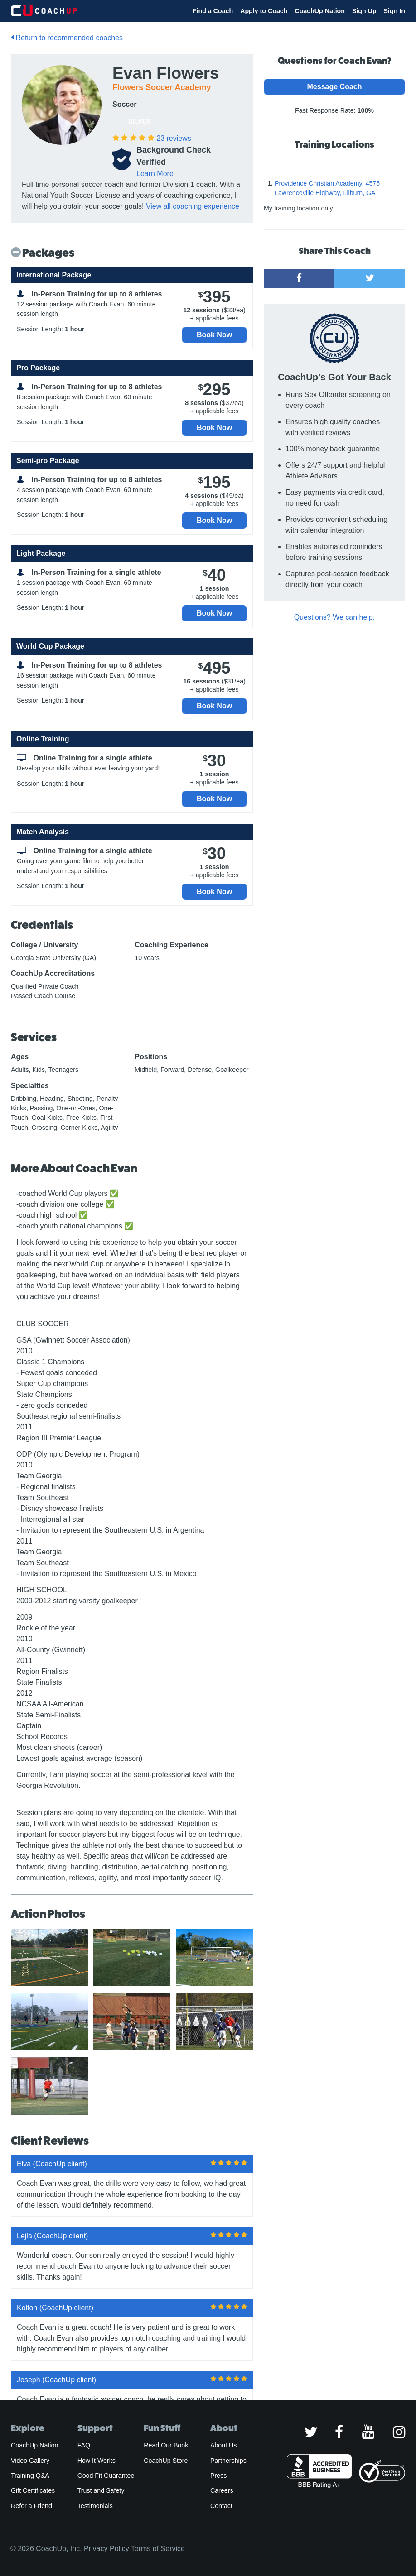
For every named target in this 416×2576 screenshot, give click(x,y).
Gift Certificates (33, 2490)
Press (218, 2475)
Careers (221, 2490)
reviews (173, 138)
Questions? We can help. (334, 617)
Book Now (214, 335)
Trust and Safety (101, 2490)
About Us (223, 2445)
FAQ (83, 2445)
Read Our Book (166, 2445)
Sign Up (364, 10)
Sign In (394, 10)
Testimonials (95, 2505)
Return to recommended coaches (67, 38)
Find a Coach (213, 10)
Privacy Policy (106, 2548)
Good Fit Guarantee (106, 2475)
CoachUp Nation (320, 10)
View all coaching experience (192, 206)
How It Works (96, 2460)
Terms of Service (158, 2548)
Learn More (155, 173)
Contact (221, 2505)
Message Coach (334, 87)
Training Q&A (30, 2475)
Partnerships (228, 2460)
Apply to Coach (263, 10)
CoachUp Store (166, 2460)
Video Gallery (30, 2460)
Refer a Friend (31, 2505)
